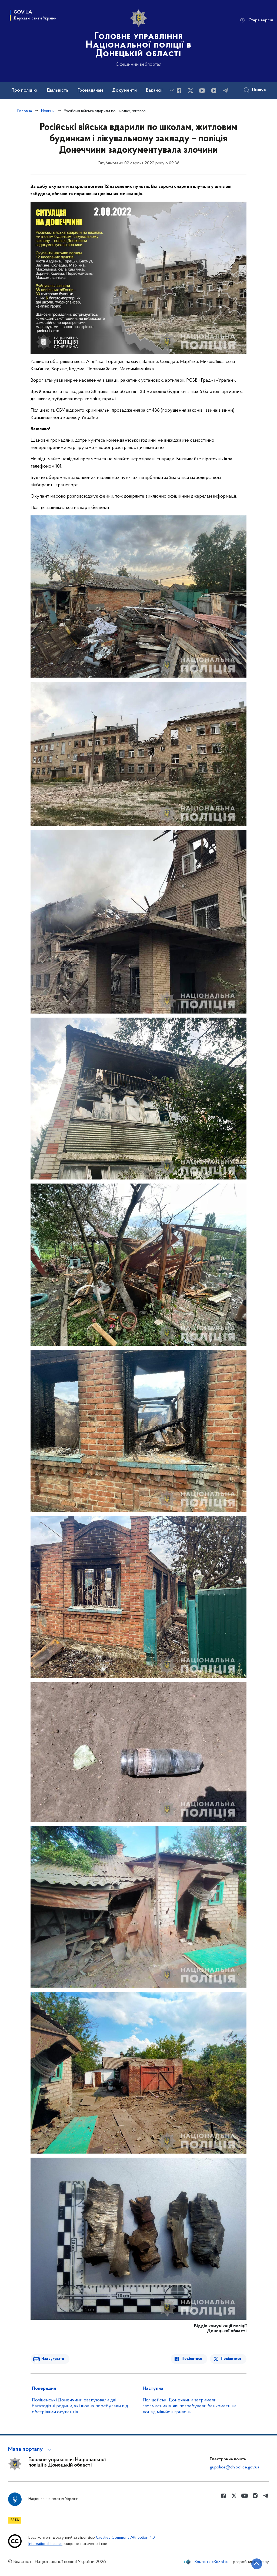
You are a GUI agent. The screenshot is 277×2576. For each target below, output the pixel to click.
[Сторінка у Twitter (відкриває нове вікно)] (190, 90)
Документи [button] (124, 90)
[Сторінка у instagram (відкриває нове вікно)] (214, 90)
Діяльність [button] (57, 90)
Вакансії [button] (154, 90)
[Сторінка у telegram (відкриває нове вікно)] (225, 90)
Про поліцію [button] (24, 90)
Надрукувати (52, 2359)
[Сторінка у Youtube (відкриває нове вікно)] (202, 90)
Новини (48, 111)
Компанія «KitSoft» (211, 2562)
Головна (24, 111)
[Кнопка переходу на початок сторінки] (256, 2563)
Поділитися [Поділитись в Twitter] (231, 2359)
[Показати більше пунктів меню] (172, 90)
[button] (30, 2449)
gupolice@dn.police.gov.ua (234, 2467)
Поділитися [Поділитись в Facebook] (192, 2359)
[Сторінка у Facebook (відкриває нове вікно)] (179, 90)
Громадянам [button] (90, 90)
